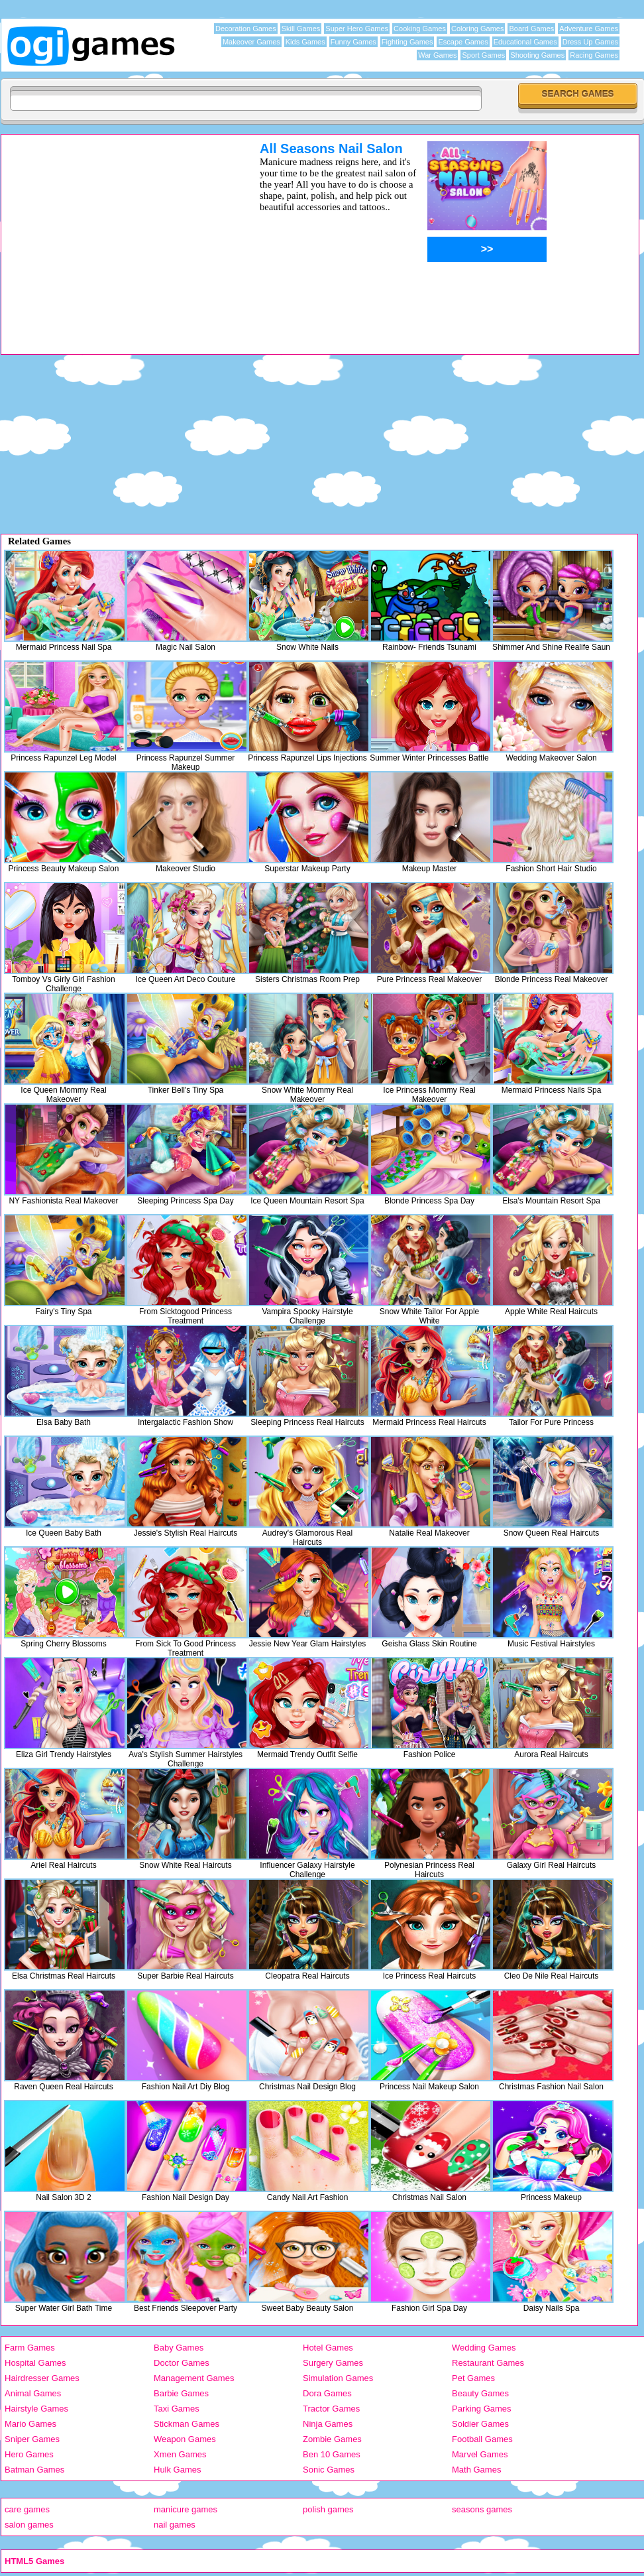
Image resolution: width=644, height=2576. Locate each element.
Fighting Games (407, 42)
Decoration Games (245, 28)
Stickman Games (186, 2424)
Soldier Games (480, 2424)
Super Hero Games (356, 28)
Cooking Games (420, 28)
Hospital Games (35, 2363)
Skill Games (301, 28)
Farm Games (30, 2348)
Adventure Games (588, 28)
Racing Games (594, 55)
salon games (29, 2525)
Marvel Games (480, 2454)
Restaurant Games (488, 2363)
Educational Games (525, 42)
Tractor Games (331, 2409)
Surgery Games (333, 2363)
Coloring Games (477, 28)
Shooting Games (537, 55)
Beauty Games (480, 2393)
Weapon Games (185, 2439)
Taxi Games (176, 2409)
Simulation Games (338, 2378)
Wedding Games (484, 2348)
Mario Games (30, 2424)
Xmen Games (180, 2454)
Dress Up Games (590, 42)
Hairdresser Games (42, 2378)
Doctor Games (181, 2363)
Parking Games (481, 2409)
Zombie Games (332, 2439)
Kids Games (305, 42)
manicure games (185, 2509)
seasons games (482, 2509)
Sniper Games (32, 2439)
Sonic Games (328, 2470)
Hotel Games (328, 2348)
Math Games (476, 2470)
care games (27, 2509)
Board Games (531, 28)
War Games (437, 55)
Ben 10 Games (331, 2454)
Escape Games (463, 42)
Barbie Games (181, 2393)
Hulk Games (177, 2470)
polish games (328, 2509)
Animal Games (33, 2393)
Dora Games (327, 2393)
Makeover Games (251, 42)
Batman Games (34, 2470)
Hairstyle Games (36, 2409)
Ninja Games (327, 2424)
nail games (174, 2525)
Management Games (194, 2378)
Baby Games (178, 2348)
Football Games (482, 2439)
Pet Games (473, 2378)
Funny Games (353, 42)
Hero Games (29, 2454)
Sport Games (483, 55)
